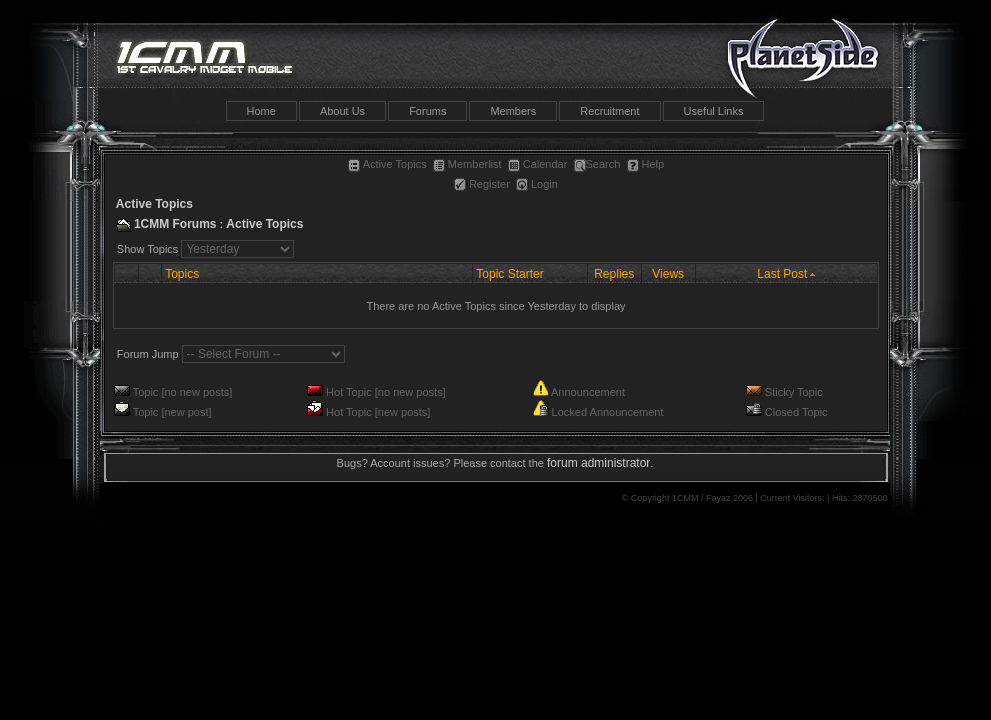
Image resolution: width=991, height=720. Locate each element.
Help (646, 164)
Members (513, 111)
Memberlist (467, 164)
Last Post (782, 274)
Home (261, 111)
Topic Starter (509, 274)
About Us (342, 111)
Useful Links (714, 111)
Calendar (538, 164)
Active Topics (387, 164)
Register (482, 184)
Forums (427, 111)
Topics (182, 274)
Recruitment (609, 111)
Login (537, 184)
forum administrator (598, 463)
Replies (614, 274)
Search (597, 164)
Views (668, 274)
